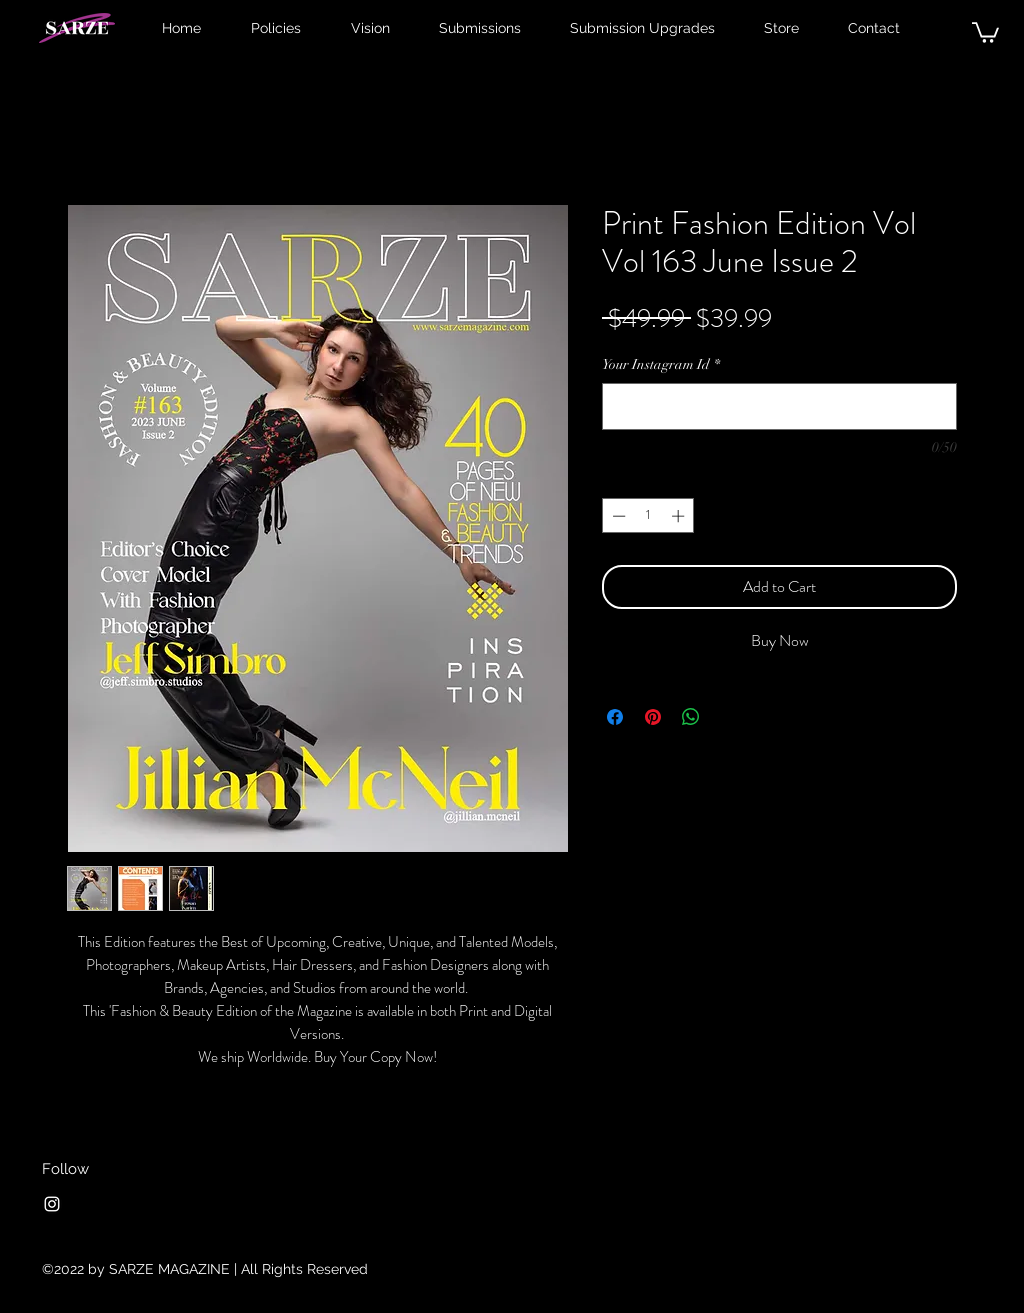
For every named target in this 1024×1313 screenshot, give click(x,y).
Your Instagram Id (661, 364)
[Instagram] (52, 1204)
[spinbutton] (648, 516)
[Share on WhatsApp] (691, 717)
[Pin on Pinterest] (653, 717)
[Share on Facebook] (615, 717)
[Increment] (680, 516)
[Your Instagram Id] (779, 406)
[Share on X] (729, 717)
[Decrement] (617, 516)
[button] (985, 31)
